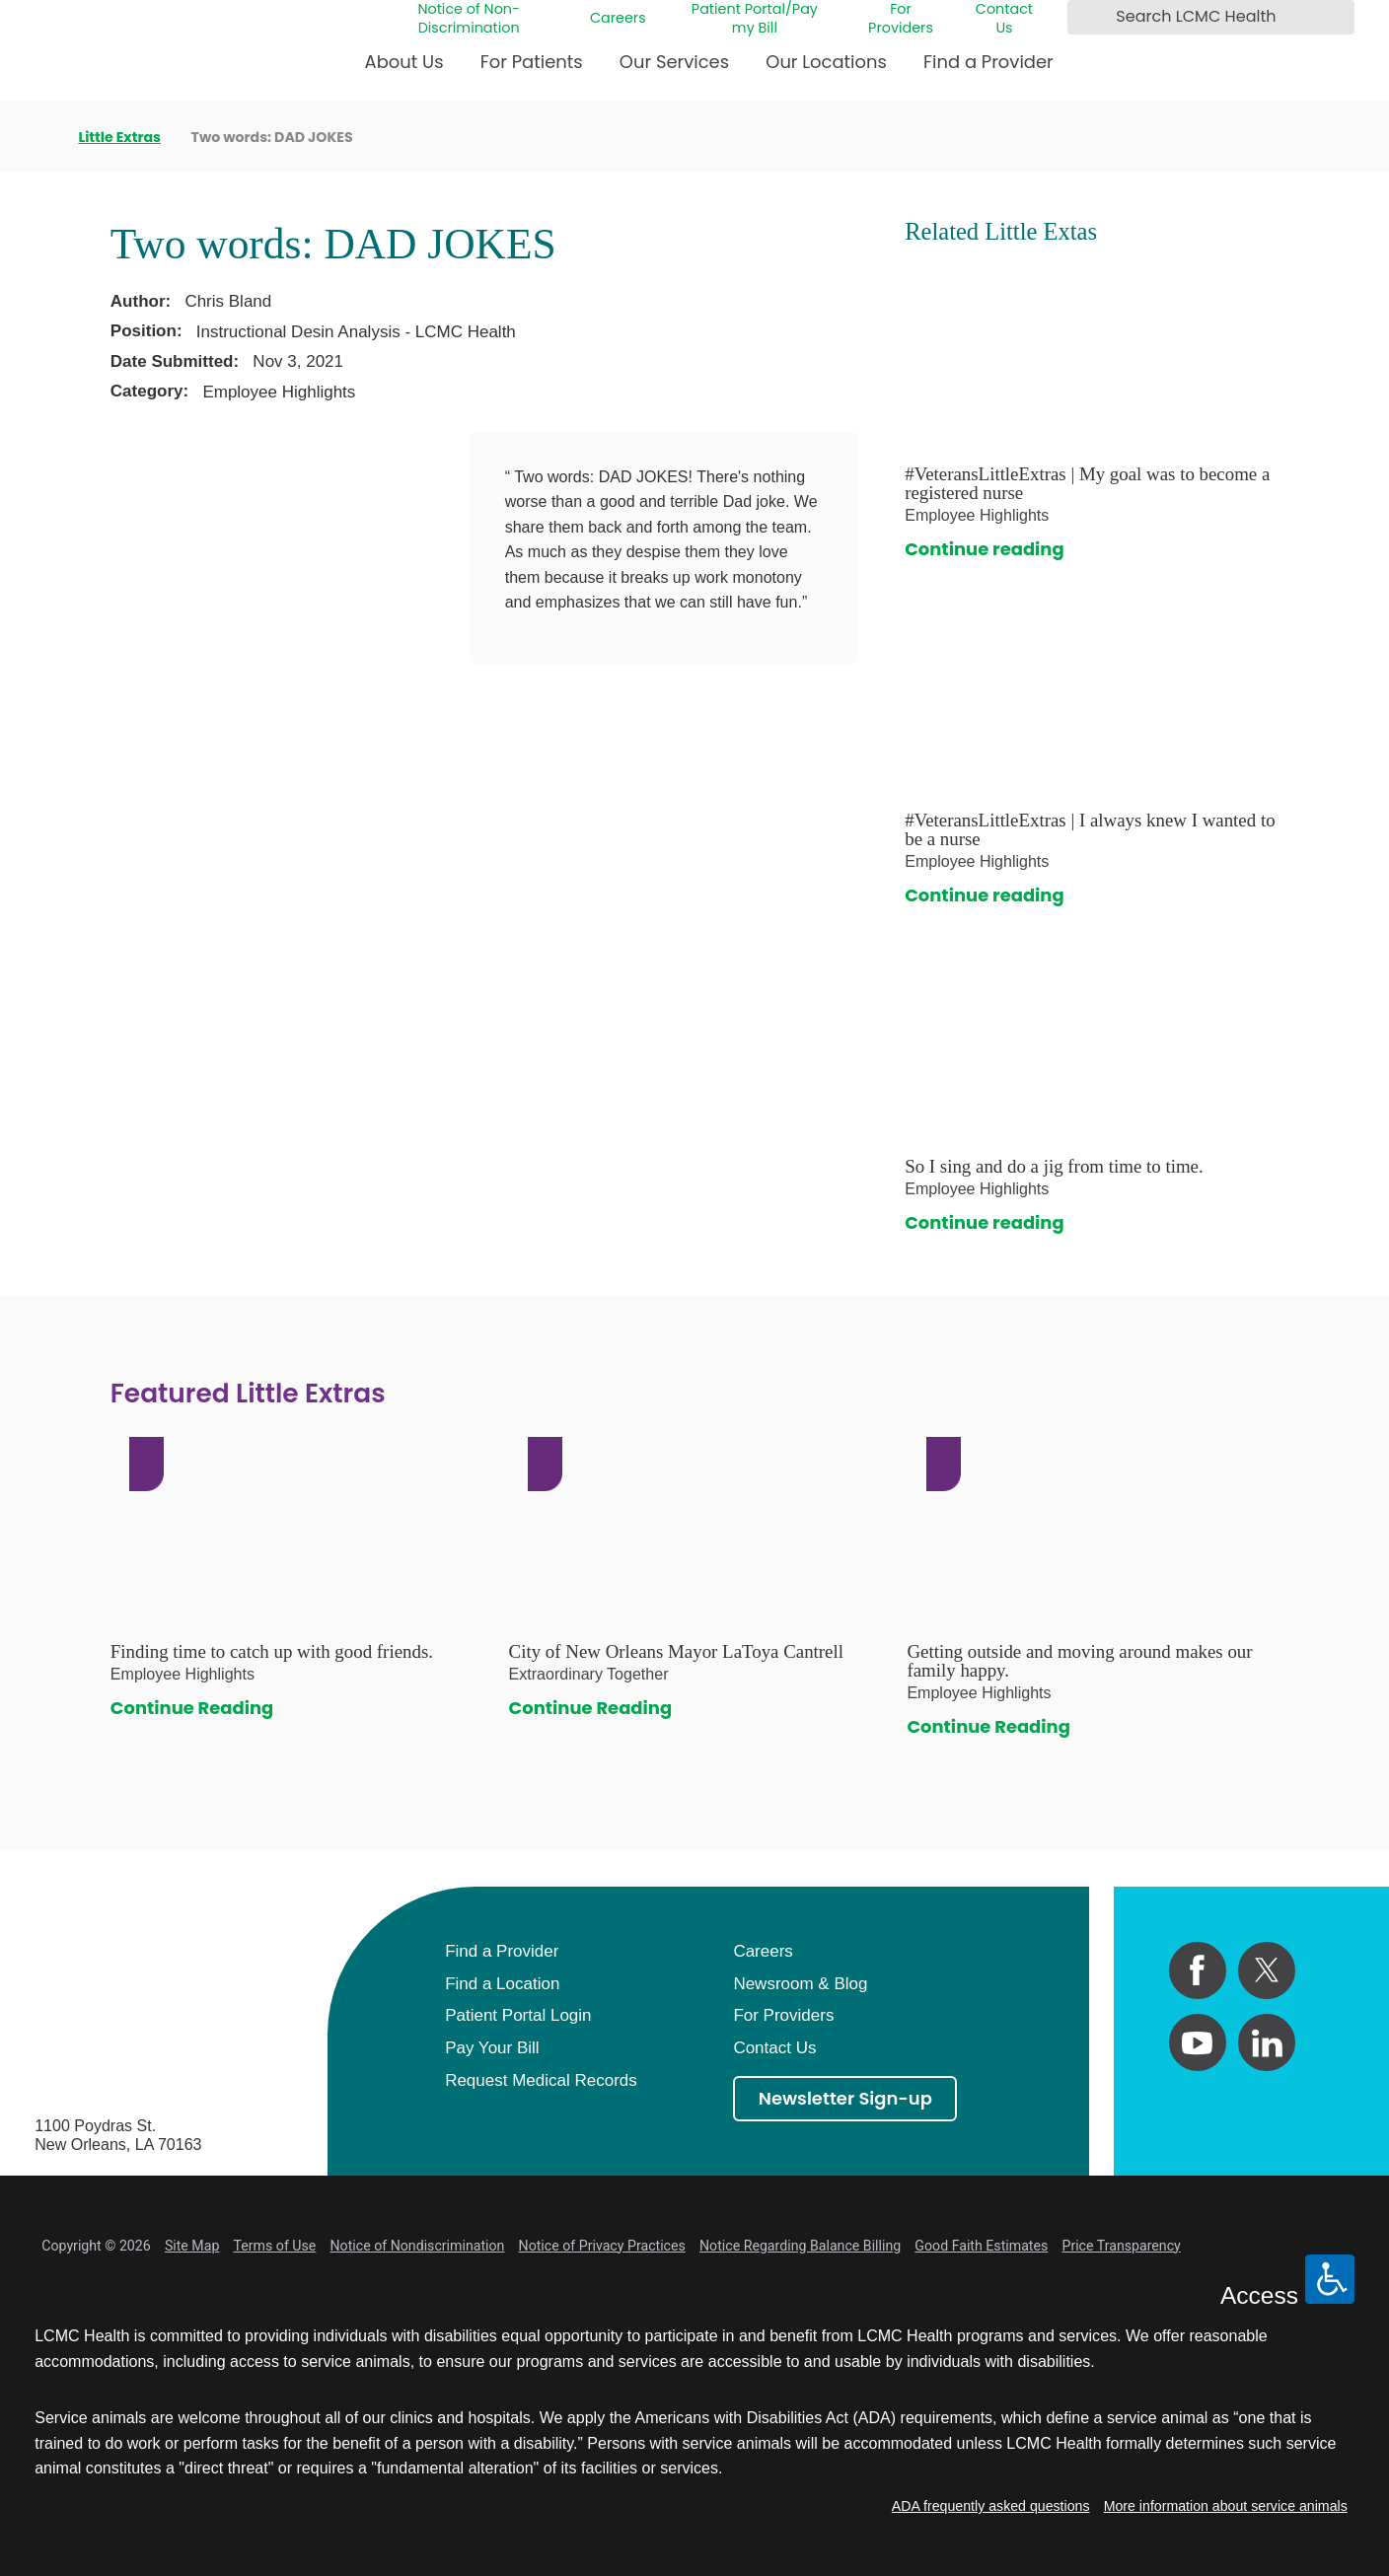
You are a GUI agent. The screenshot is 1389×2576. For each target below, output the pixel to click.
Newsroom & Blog (800, 1983)
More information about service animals (1226, 2506)
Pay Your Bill (492, 2048)
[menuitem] (404, 68)
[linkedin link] (1266, 2042)
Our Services (674, 61)
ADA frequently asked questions (991, 2506)
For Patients (531, 61)
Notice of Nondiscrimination (417, 2246)
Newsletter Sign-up (845, 2098)
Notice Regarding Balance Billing (800, 2246)
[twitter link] (1266, 1970)
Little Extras (119, 137)
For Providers (900, 18)
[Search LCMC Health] (1086, 17)
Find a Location (502, 1983)
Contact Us (1004, 18)
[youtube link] (1197, 2042)
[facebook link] (1197, 1970)
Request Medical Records (541, 2080)
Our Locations (826, 61)
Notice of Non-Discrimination (468, 18)
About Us (404, 61)
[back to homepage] (41, 137)
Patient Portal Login (518, 2015)
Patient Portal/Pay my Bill (755, 18)
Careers (618, 18)
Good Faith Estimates (981, 2246)
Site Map (192, 2246)
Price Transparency (1120, 2246)
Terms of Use (275, 2246)
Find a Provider (988, 61)
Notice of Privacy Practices (602, 2246)
